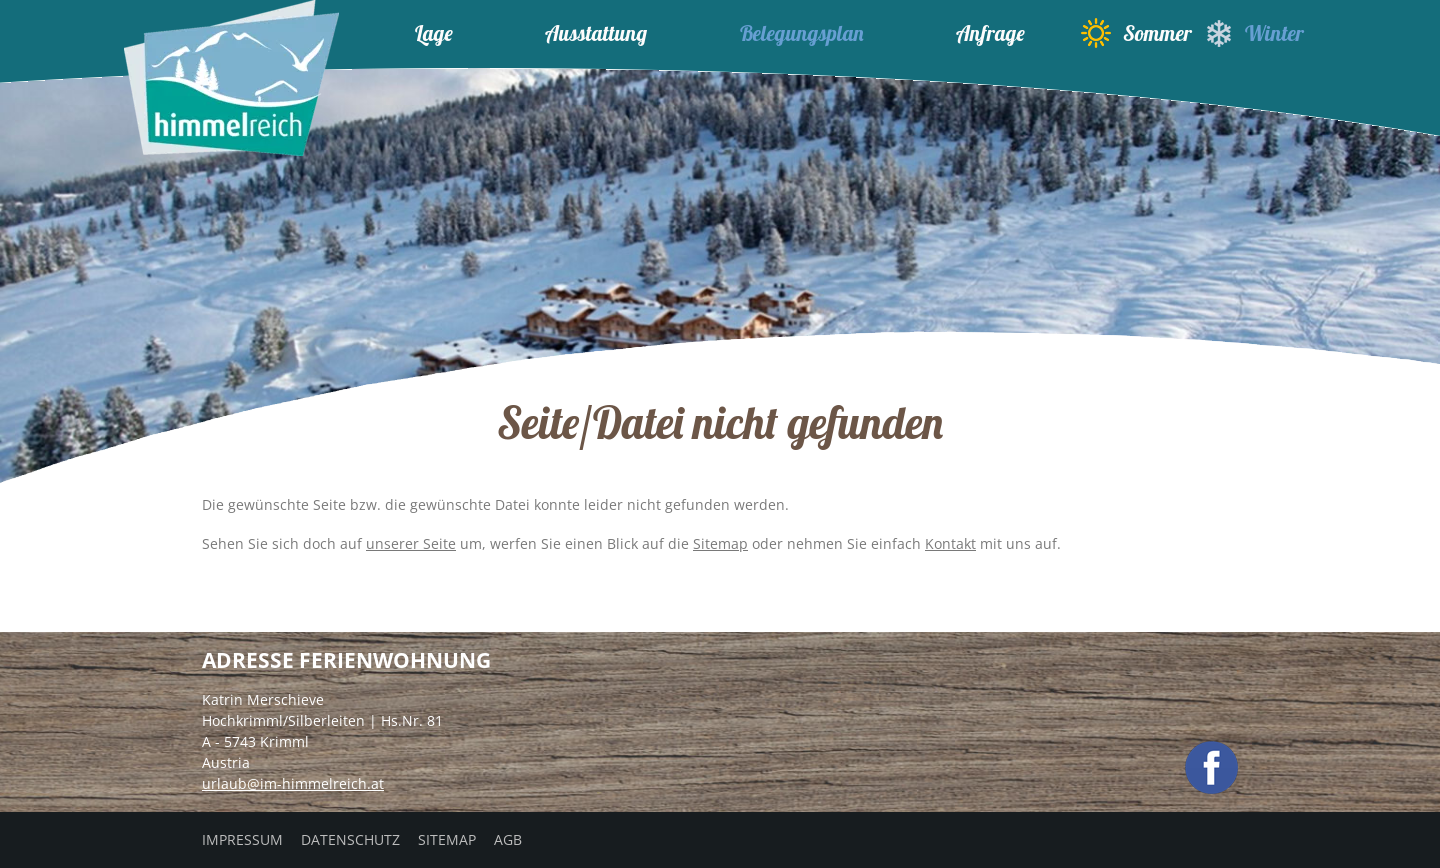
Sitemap (720, 543)
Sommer (1136, 33)
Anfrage (990, 33)
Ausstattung (596, 33)
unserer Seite (411, 543)
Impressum (242, 839)
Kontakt (950, 543)
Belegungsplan (802, 33)
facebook (1211, 767)
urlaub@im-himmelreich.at (293, 783)
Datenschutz (350, 839)
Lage (434, 33)
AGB (508, 839)
